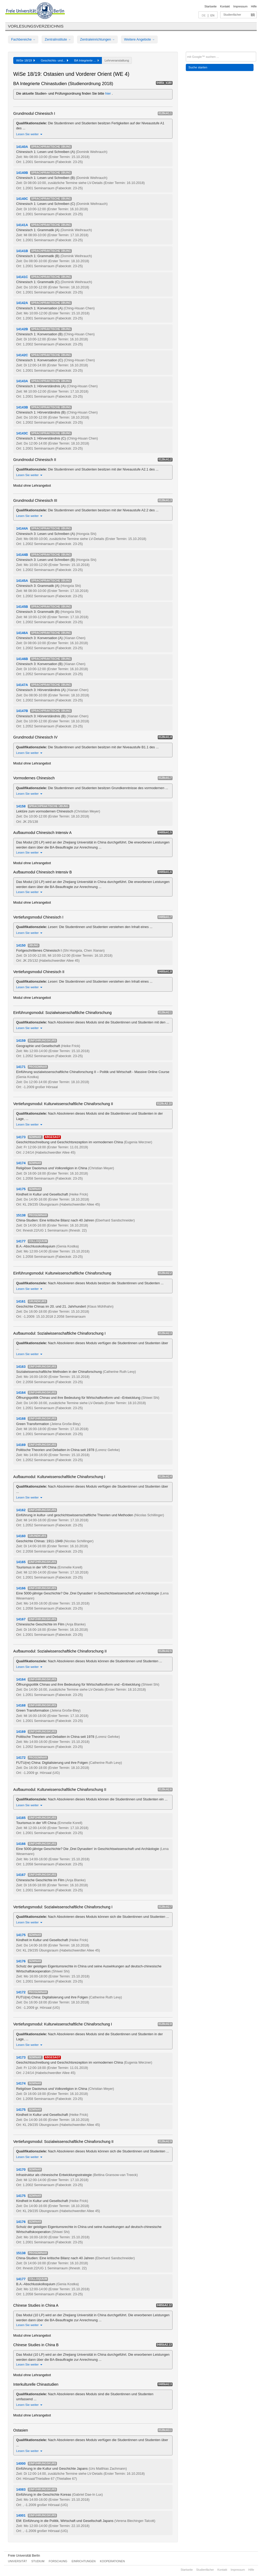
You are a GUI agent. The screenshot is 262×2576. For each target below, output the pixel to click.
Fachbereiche (23, 39)
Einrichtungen (84, 2561)
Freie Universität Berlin (24, 2555)
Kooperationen (112, 2561)
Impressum (240, 6)
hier (108, 93)
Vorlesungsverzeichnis (36, 26)
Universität (17, 2561)
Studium (37, 2561)
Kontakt (225, 6)
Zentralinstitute (58, 39)
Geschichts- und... (54, 60)
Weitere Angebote (139, 39)
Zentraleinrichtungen (97, 39)
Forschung (58, 2561)
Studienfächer (232, 14)
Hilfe (254, 6)
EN (212, 15)
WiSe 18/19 (25, 60)
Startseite (211, 6)
